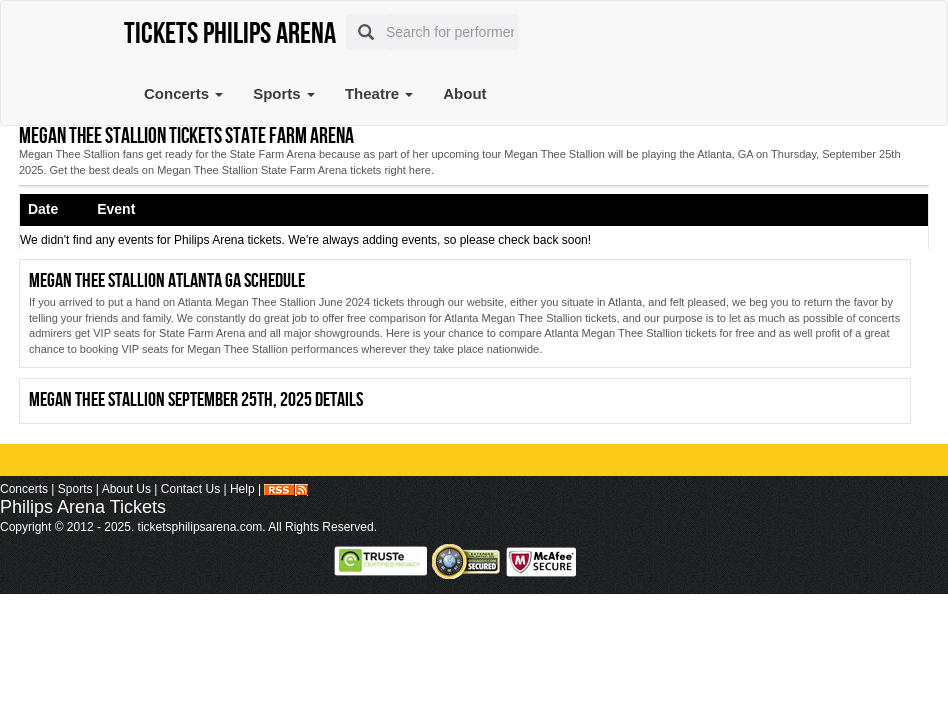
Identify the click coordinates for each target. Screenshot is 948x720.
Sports (284, 93)
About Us (126, 489)
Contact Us (190, 489)
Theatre (379, 93)
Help (242, 489)
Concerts (183, 93)
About (464, 93)
